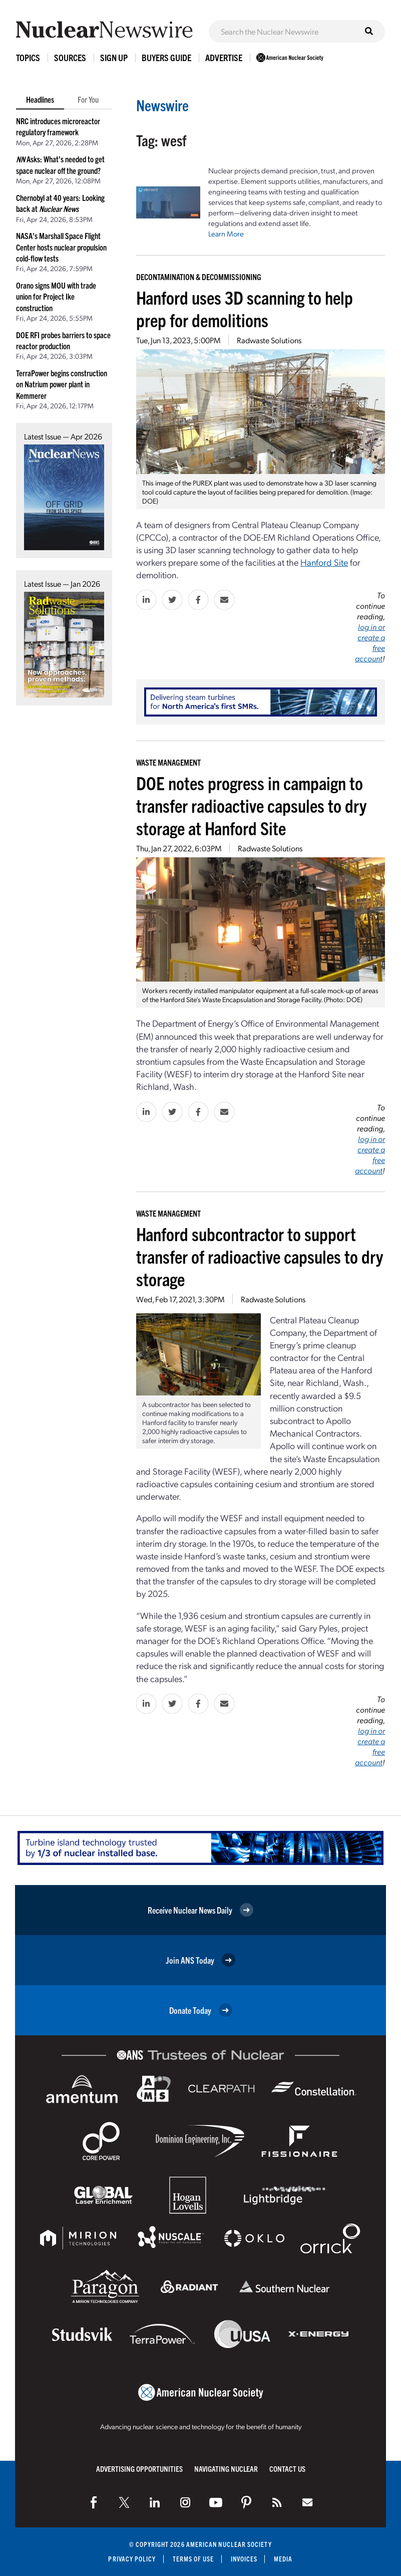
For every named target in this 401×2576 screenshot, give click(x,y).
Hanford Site (324, 562)
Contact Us (287, 2468)
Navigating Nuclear (226, 2468)
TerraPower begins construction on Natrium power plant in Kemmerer (61, 384)
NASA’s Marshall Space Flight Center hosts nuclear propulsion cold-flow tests (61, 246)
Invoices (244, 2558)
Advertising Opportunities (139, 2468)
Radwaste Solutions (269, 340)
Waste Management (168, 762)
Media (283, 2558)
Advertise (223, 57)
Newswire (162, 105)
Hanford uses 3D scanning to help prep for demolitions (244, 308)
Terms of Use (193, 2558)
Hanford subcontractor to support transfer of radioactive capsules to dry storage (259, 1256)
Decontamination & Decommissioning (198, 277)
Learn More (226, 233)
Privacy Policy (132, 2558)
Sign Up (114, 57)
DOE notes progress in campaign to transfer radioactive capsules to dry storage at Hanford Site (251, 805)
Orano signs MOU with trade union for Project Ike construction (56, 296)
